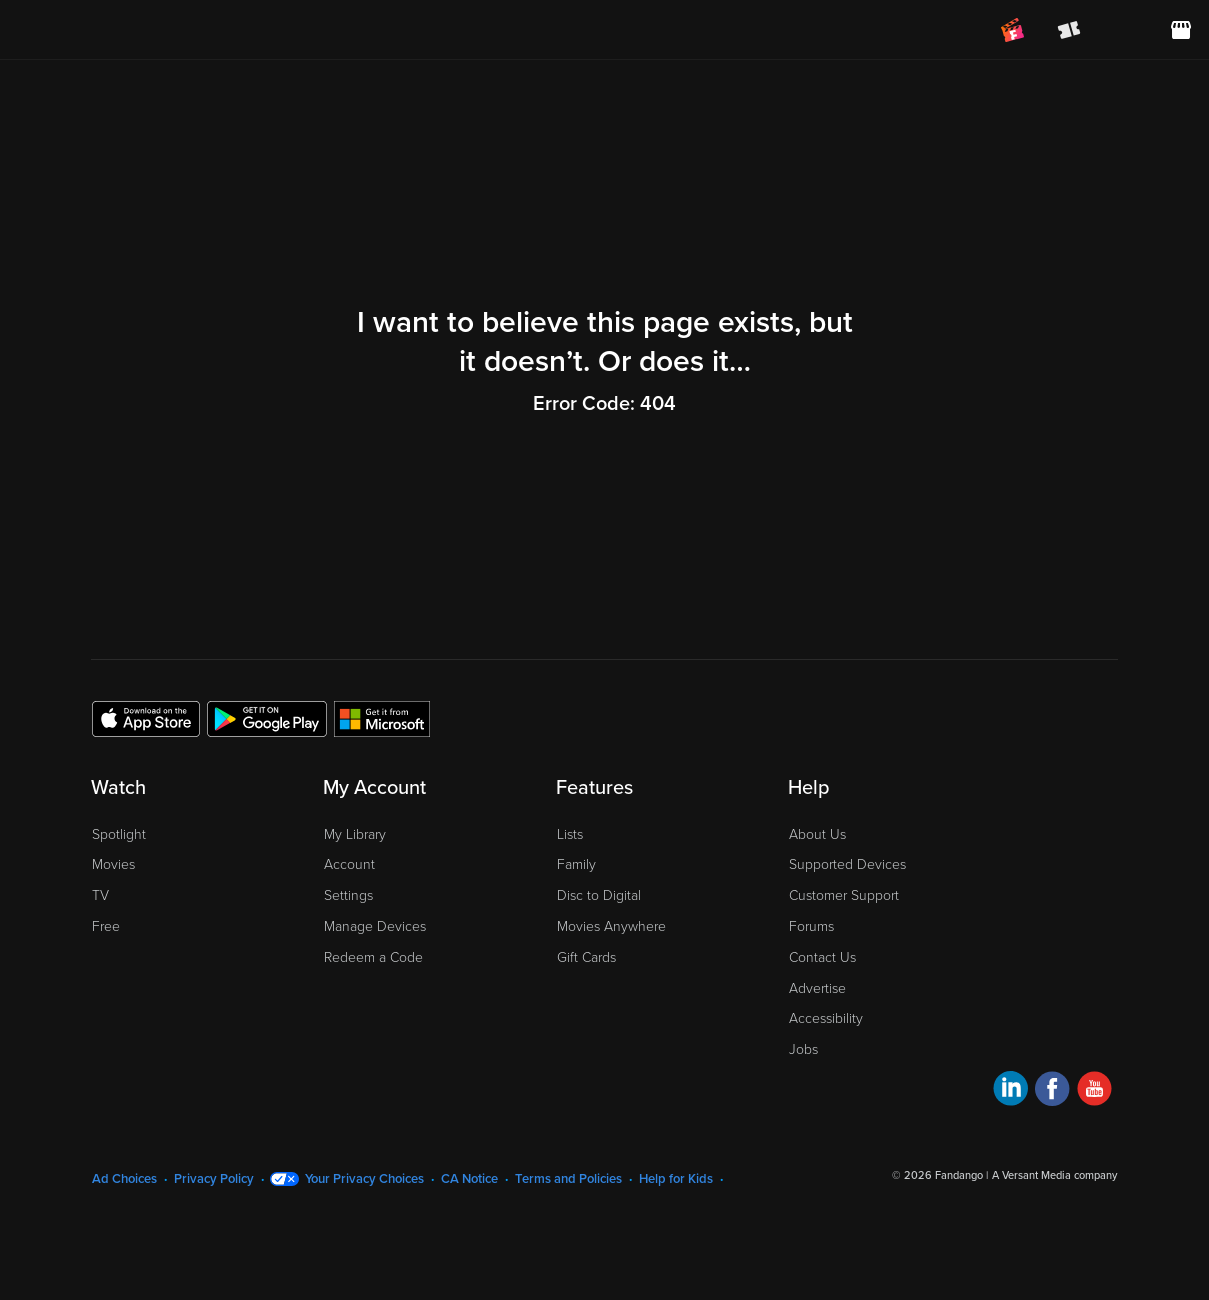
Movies (113, 864)
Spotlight (119, 834)
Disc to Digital (599, 895)
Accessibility (826, 1018)
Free (106, 926)
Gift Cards (586, 957)
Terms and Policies (568, 1179)
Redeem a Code (373, 957)
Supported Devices (847, 864)
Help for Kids (676, 1179)
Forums (811, 926)
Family (576, 864)
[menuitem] (1125, 30)
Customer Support (844, 895)
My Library (355, 834)
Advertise (817, 988)
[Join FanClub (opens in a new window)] (1013, 30)
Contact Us (822, 957)
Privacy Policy (214, 1179)
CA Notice (469, 1179)
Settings (348, 895)
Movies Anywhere (611, 926)
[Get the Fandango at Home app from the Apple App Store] (146, 718)
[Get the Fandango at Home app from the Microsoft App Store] (382, 718)
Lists (570, 834)
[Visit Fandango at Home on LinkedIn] (1010, 1091)
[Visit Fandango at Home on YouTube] (1094, 1091)
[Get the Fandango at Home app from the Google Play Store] (267, 718)
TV (100, 895)
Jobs (803, 1049)
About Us (817, 834)
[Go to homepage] (138, 30)
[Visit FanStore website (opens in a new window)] (1181, 30)
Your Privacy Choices (364, 1179)
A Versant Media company (1054, 1175)
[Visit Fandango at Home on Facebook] (1052, 1091)
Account (349, 864)
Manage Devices (375, 926)
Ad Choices (124, 1179)
